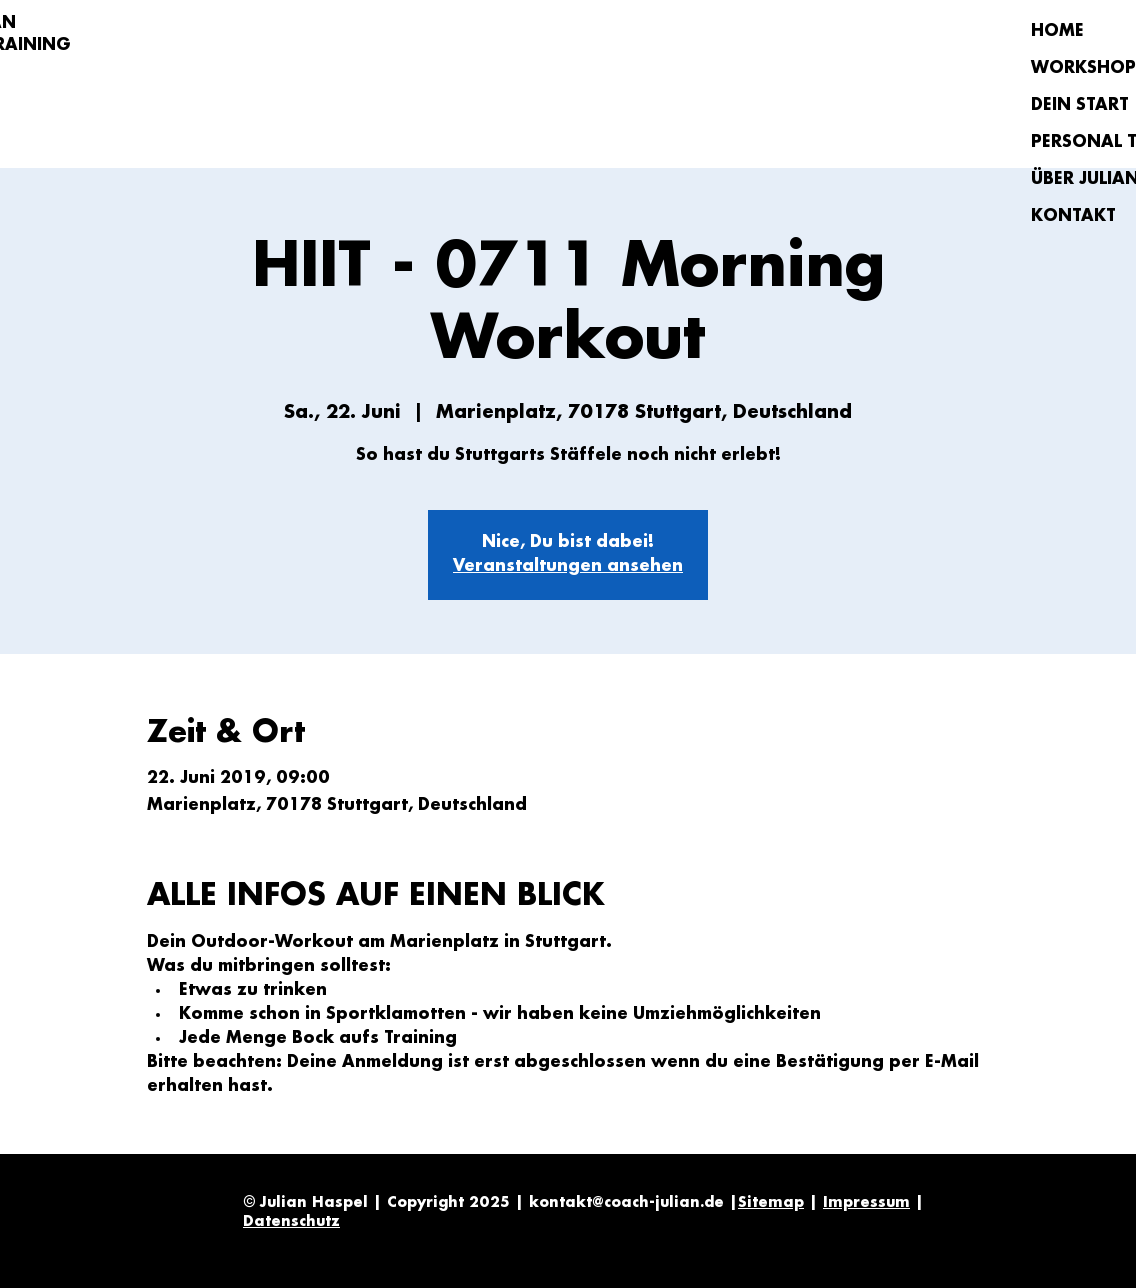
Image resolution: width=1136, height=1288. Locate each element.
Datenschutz (291, 1222)
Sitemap (771, 1203)
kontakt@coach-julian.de (626, 1203)
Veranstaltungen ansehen (568, 566)
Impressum (866, 1203)
